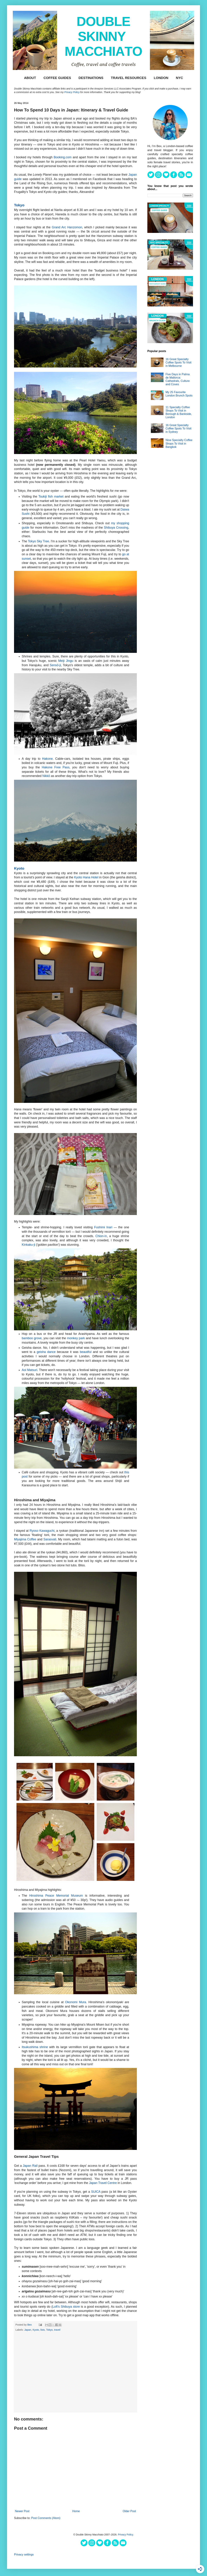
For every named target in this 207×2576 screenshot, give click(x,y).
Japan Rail (30, 2165)
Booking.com (63, 157)
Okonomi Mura (75, 2002)
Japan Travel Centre (103, 2183)
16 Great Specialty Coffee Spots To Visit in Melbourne (178, 362)
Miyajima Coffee (25, 1539)
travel (57, 2329)
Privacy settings (24, 2554)
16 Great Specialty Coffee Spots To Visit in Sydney (178, 428)
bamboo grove (32, 1338)
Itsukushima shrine (35, 2047)
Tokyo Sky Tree (38, 541)
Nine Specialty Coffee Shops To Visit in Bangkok (178, 443)
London (161, 78)
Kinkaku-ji (28, 1244)
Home (76, 2511)
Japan (27, 2329)
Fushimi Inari (103, 1227)
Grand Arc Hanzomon (67, 227)
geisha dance (46, 1352)
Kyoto (19, 868)
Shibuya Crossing (116, 527)
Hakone (47, 758)
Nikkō (46, 776)
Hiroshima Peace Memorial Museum (56, 1895)
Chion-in (101, 1236)
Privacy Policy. (126, 2534)
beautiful (86, 1352)
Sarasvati (49, 1539)
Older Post (129, 2511)
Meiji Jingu (65, 661)
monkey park (76, 1338)
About (30, 78)
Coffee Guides (57, 78)
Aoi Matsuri (29, 1370)
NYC (179, 78)
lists (42, 2329)
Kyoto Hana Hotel (86, 877)
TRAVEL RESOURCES (128, 78)
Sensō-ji (55, 665)
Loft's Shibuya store (66, 2306)
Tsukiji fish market (51, 496)
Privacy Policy (71, 92)
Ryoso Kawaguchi (42, 1530)
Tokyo (19, 205)
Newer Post (22, 2511)
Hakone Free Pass (55, 767)
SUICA (95, 2191)
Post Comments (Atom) (45, 2518)
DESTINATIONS (91, 78)
